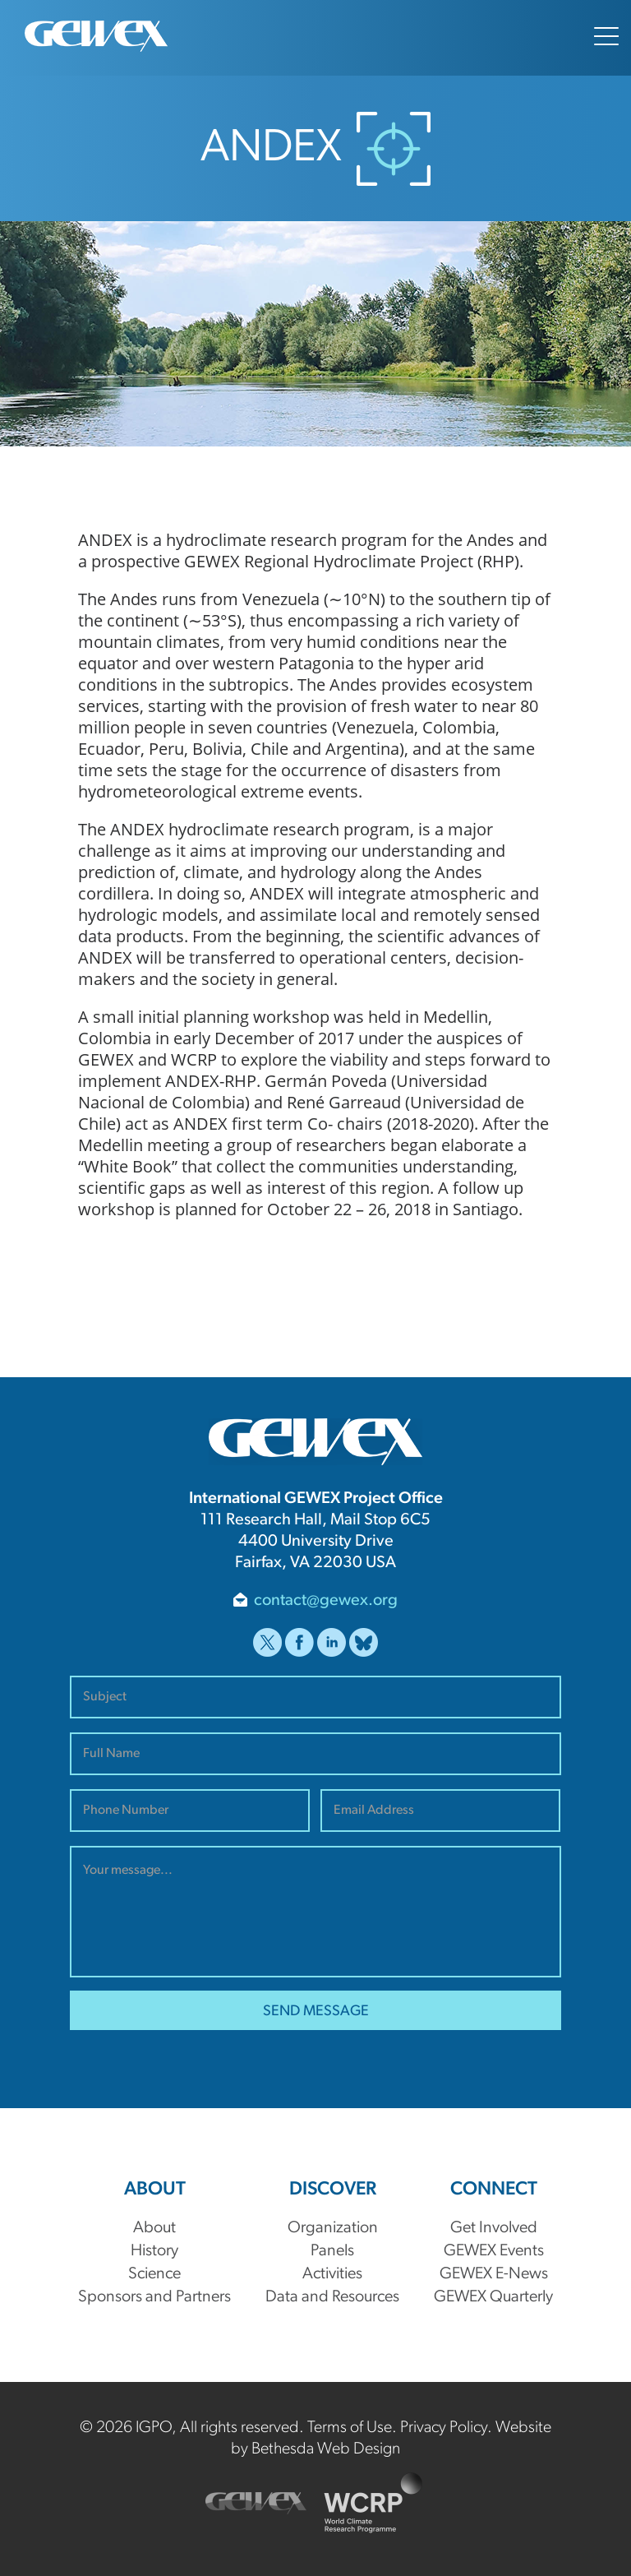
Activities (332, 2274)
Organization (333, 2228)
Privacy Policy (443, 2428)
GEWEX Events (494, 2251)
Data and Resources (332, 2297)
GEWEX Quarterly (493, 2297)
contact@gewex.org (326, 1601)
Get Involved (493, 2228)
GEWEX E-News (494, 2274)
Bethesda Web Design (325, 2449)
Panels (332, 2251)
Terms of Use (349, 2428)
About (154, 2228)
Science (154, 2274)
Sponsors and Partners (154, 2297)
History (154, 2251)
